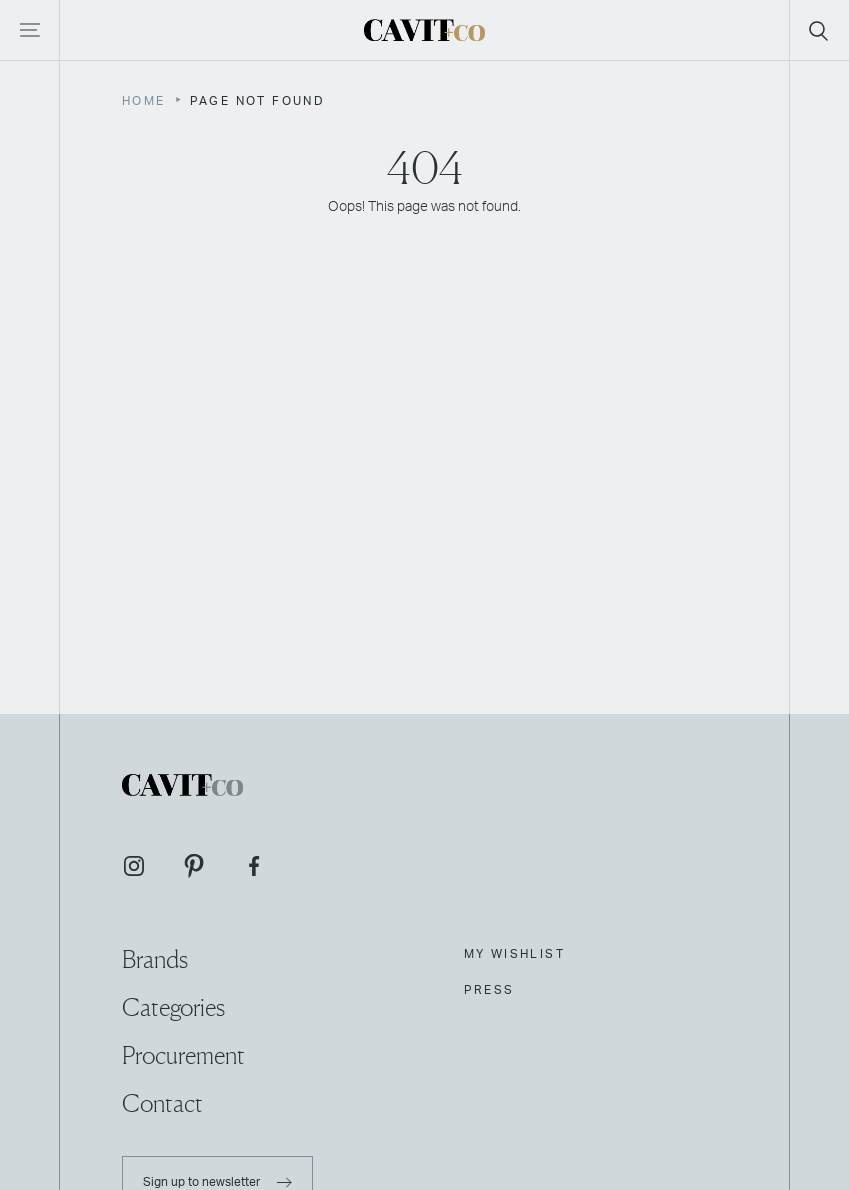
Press (489, 990)
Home (144, 101)
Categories (173, 1007)
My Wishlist (514, 954)
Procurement (183, 1055)
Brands (155, 959)
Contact (162, 1103)
